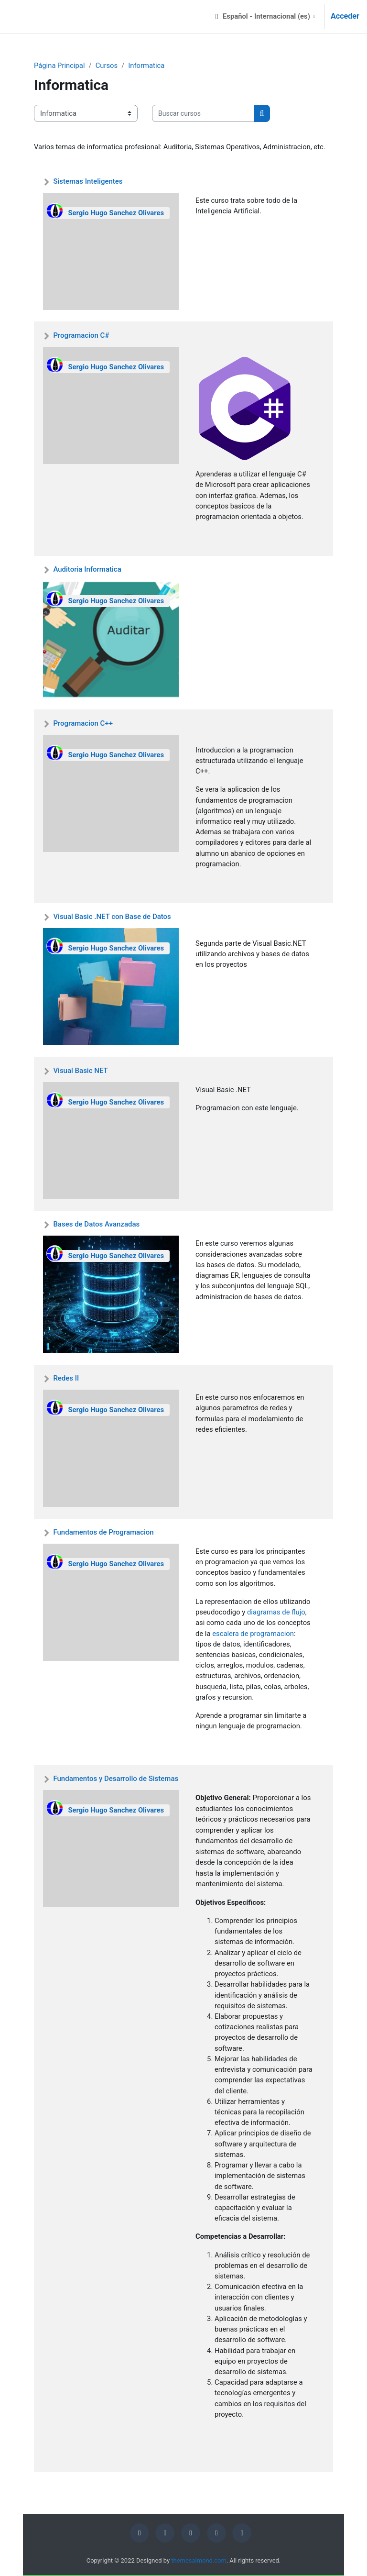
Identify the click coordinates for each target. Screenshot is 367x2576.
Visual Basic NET (80, 1070)
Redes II (66, 1378)
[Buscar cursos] (203, 113)
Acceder (345, 16)
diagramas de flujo (276, 1612)
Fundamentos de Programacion (103, 1532)
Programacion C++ (83, 723)
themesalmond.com (198, 2560)
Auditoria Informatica (87, 569)
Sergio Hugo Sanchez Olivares (116, 213)
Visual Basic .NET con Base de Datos (112, 916)
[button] (265, 16)
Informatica (146, 65)
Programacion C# (81, 335)
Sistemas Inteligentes (87, 181)
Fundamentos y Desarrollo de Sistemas (115, 1778)
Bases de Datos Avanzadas (96, 1224)
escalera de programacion (253, 1633)
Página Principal (59, 65)
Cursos (107, 65)
